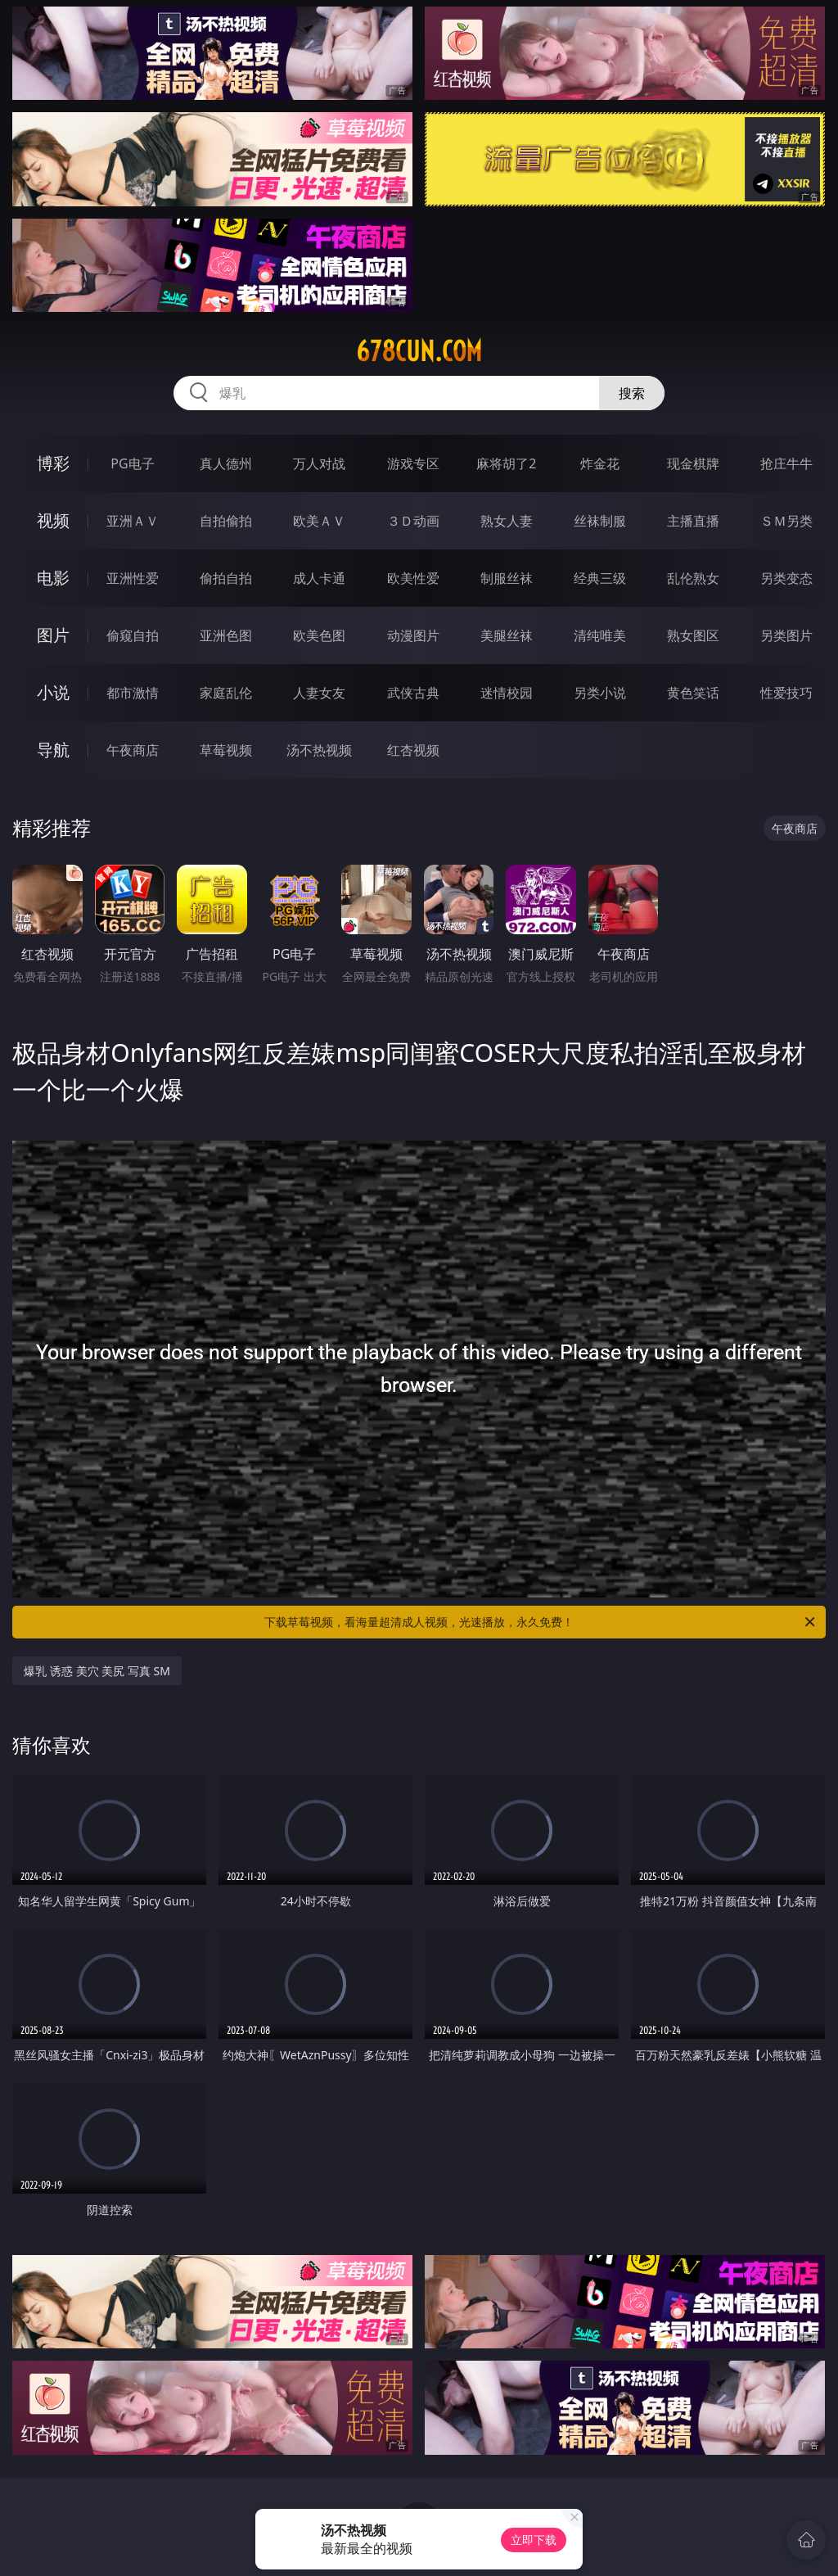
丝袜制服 (600, 521)
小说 (53, 692)
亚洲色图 (226, 635)
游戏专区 (413, 463)
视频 (53, 520)
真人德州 (226, 463)
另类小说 (600, 693)
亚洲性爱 (132, 578)
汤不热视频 (319, 750)
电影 (53, 578)
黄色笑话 (693, 693)
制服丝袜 (506, 578)
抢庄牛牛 (786, 463)
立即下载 (533, 2539)
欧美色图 (319, 635)
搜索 (632, 393)
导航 (53, 750)
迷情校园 (506, 693)
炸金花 (599, 463)
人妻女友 (319, 693)
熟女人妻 (506, 521)
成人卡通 (319, 578)
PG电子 (132, 463)
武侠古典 (413, 693)
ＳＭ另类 (786, 521)
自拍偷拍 (226, 521)
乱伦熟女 (693, 578)
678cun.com (419, 351)
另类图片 (786, 635)
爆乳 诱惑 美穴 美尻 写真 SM (97, 1671)
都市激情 (132, 693)
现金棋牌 (693, 463)
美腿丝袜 (506, 635)
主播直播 (693, 521)
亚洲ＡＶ (132, 521)
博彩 (53, 463)
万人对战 (319, 463)
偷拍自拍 (226, 578)
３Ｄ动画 (413, 521)
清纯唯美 (600, 635)
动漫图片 (413, 635)
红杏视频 (413, 750)
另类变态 (786, 578)
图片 (53, 635)
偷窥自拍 (132, 635)
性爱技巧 (786, 693)
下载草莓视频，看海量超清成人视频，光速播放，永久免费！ (541, 1622)
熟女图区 (693, 635)
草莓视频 (226, 750)
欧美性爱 (413, 578)
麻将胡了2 (506, 463)
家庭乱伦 (226, 693)
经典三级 (600, 578)
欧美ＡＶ (319, 521)
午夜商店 (132, 750)
